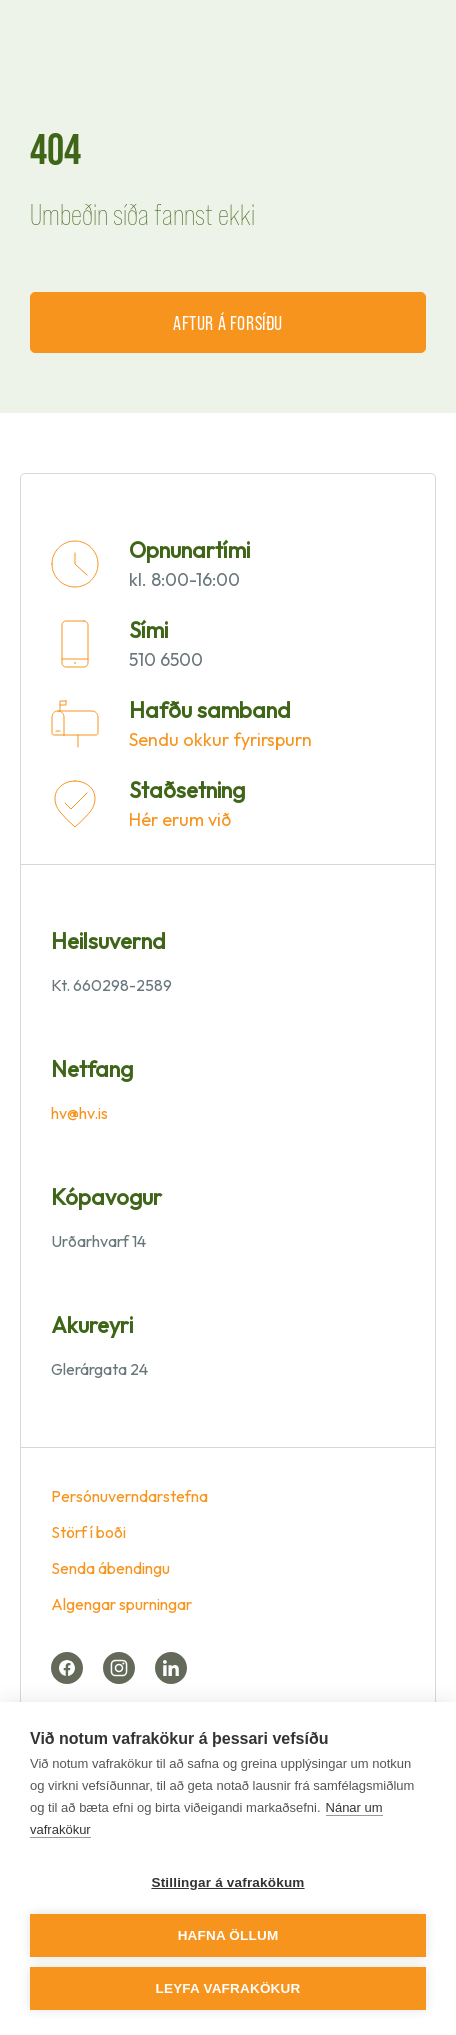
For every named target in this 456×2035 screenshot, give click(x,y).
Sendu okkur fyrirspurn (220, 739)
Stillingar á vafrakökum (227, 1882)
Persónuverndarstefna (129, 1496)
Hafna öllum (228, 1935)
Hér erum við (180, 819)
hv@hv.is (79, 1113)
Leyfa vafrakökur (228, 1988)
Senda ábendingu (110, 1568)
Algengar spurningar (121, 1604)
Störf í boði (88, 1532)
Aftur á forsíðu (228, 322)
